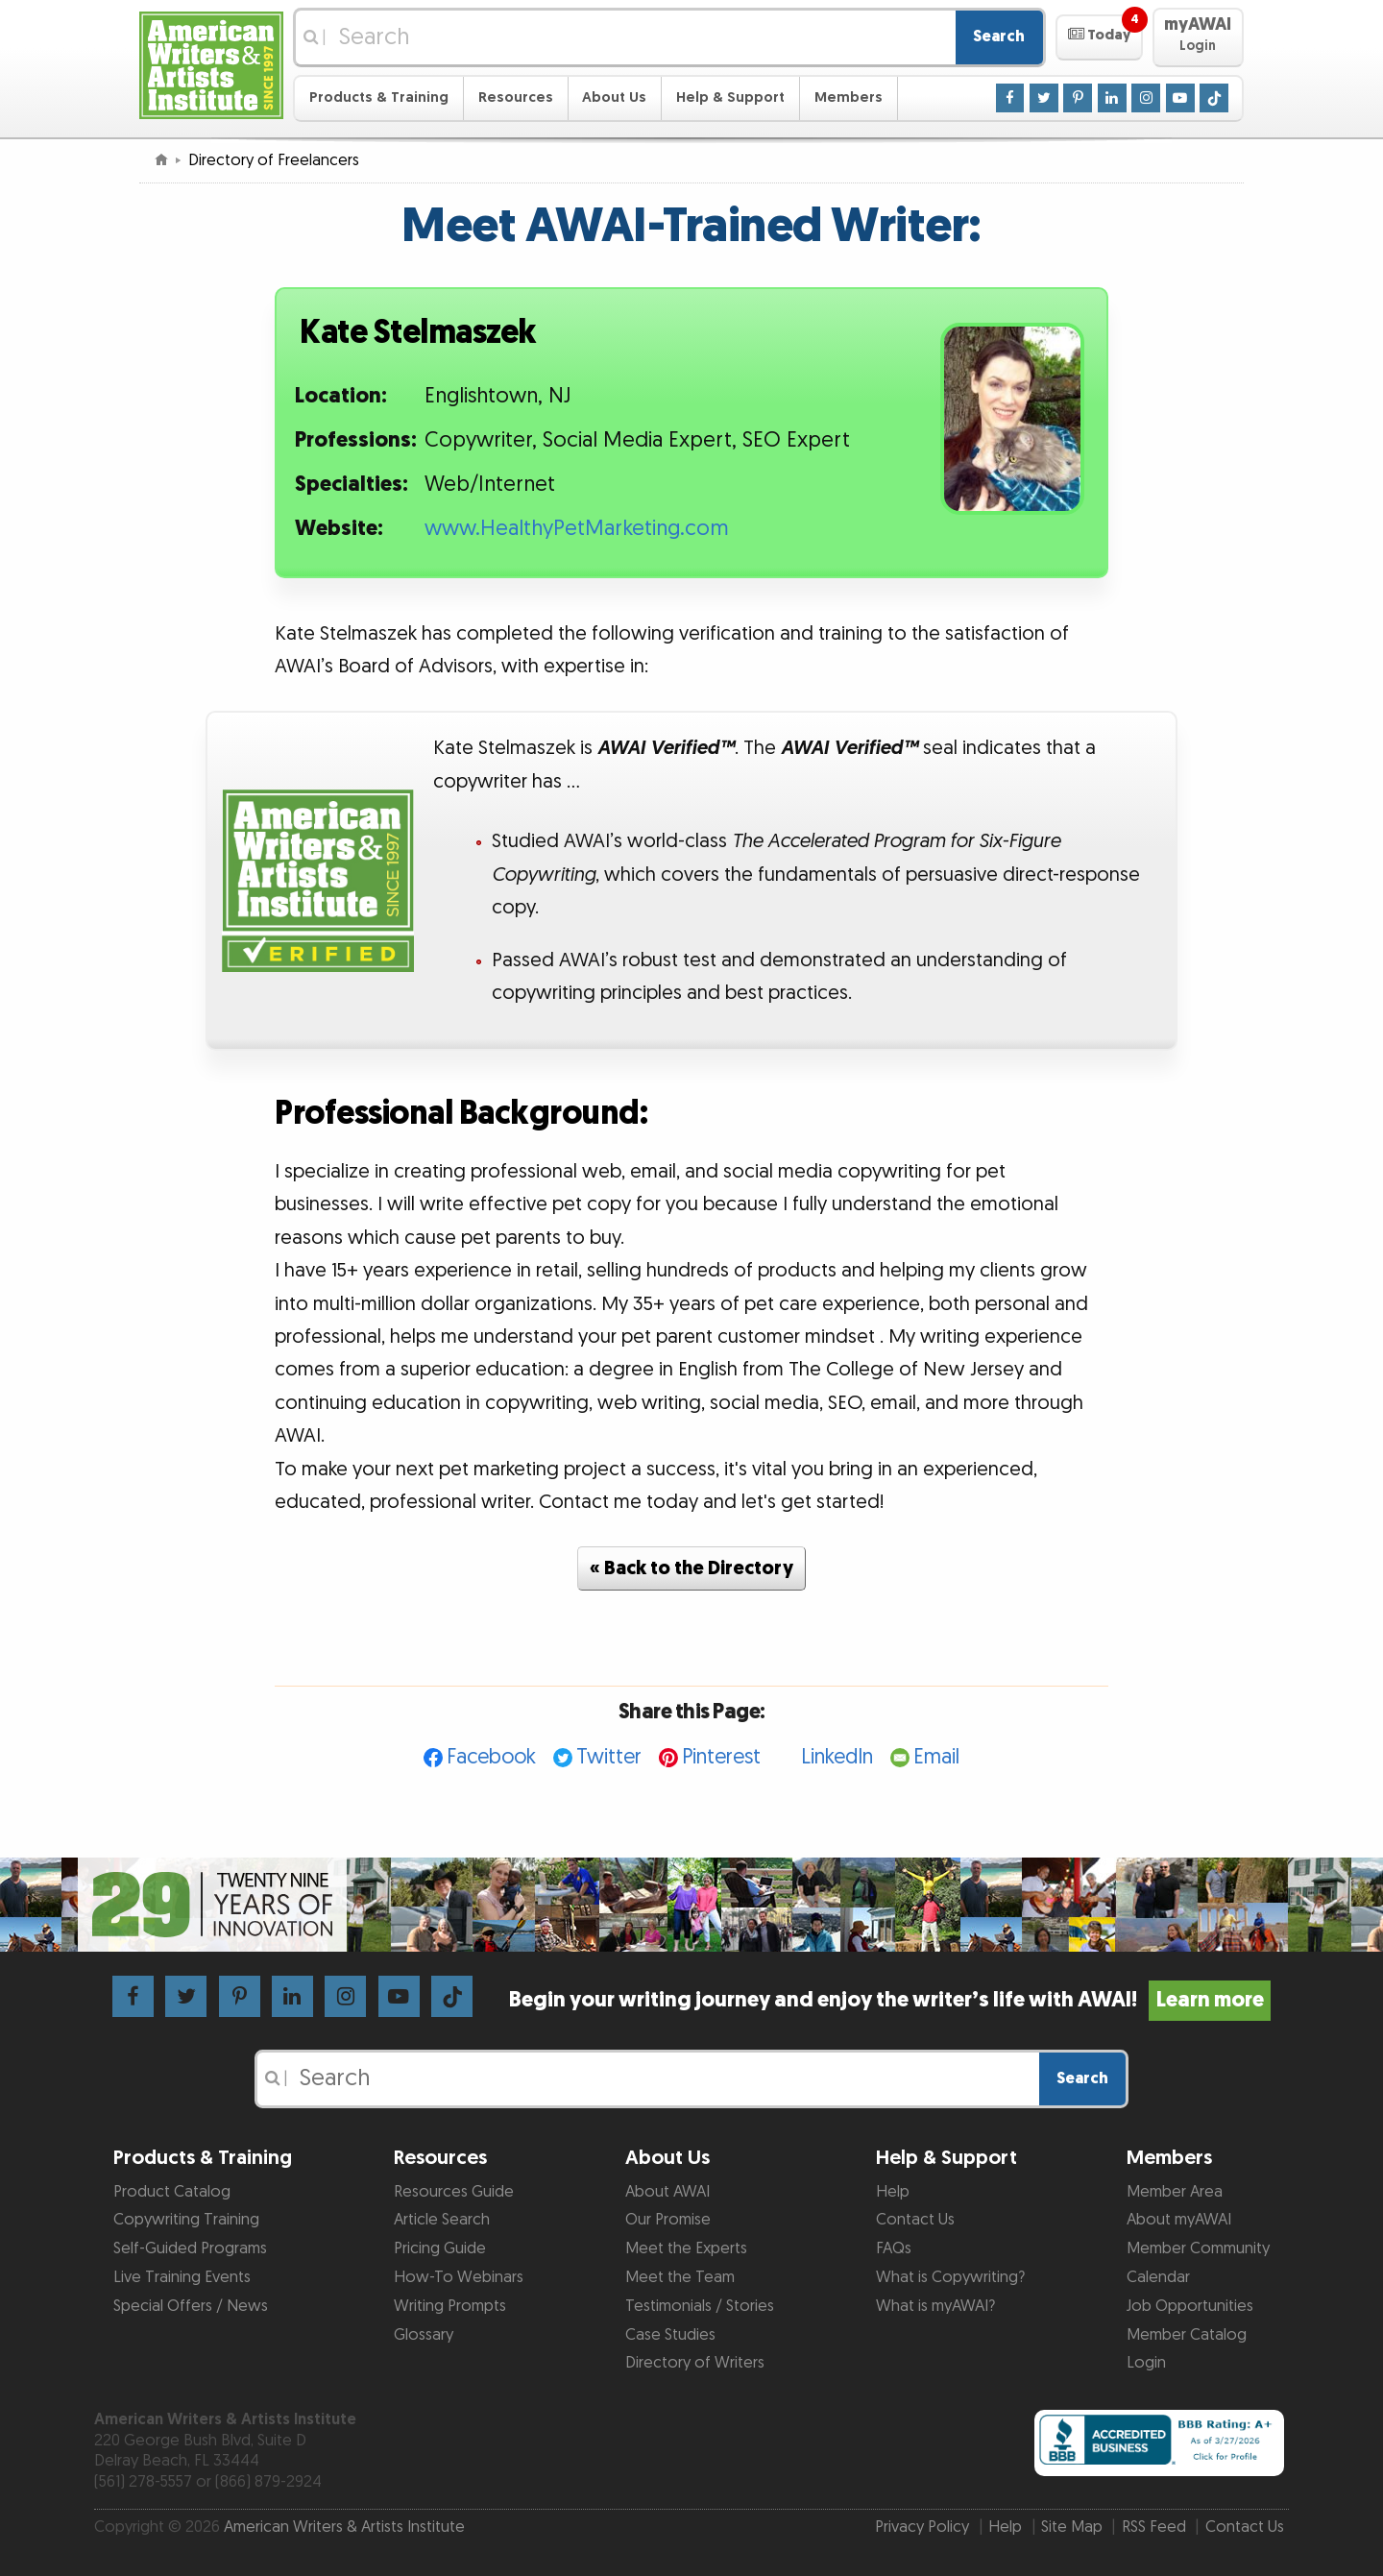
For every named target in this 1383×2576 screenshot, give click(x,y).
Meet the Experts (686, 2248)
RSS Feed (1154, 2527)
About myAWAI (1179, 2219)
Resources (515, 97)
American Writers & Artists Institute (344, 2527)
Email (936, 1757)
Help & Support (730, 97)
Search (999, 36)
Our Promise (668, 2219)
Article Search (442, 2219)
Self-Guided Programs (190, 2248)
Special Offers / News (190, 2306)
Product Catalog (171, 2191)
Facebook (491, 1757)
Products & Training (379, 97)
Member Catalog (1187, 2334)
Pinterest (721, 1757)
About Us (614, 97)
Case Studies (670, 2334)
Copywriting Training (186, 2219)
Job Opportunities (1190, 2306)
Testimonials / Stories (699, 2306)
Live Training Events (182, 2277)
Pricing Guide (440, 2248)
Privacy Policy (922, 2527)
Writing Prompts (450, 2306)
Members (848, 97)
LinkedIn (837, 1757)
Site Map (1072, 2527)
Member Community (1198, 2248)
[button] (1099, 37)
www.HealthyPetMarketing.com (577, 529)
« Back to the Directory (691, 1568)
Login (1146, 2362)
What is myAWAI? (935, 2306)
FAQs (893, 2248)
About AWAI (667, 2191)
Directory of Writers (694, 2362)
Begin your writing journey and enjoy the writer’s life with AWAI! (890, 2000)
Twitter (609, 1757)
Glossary (423, 2334)
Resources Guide (454, 2191)
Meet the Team (680, 2277)
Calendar (1158, 2277)
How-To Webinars (458, 2277)
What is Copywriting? (950, 2277)
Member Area (1175, 2191)
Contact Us (915, 2219)
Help (893, 2191)
